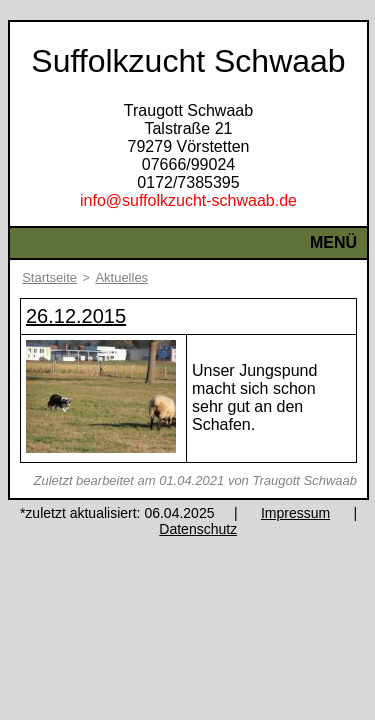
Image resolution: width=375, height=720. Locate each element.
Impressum (295, 513)
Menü (333, 242)
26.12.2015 (76, 316)
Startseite (49, 277)
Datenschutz (198, 529)
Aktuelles (121, 277)
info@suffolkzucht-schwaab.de (188, 200)
